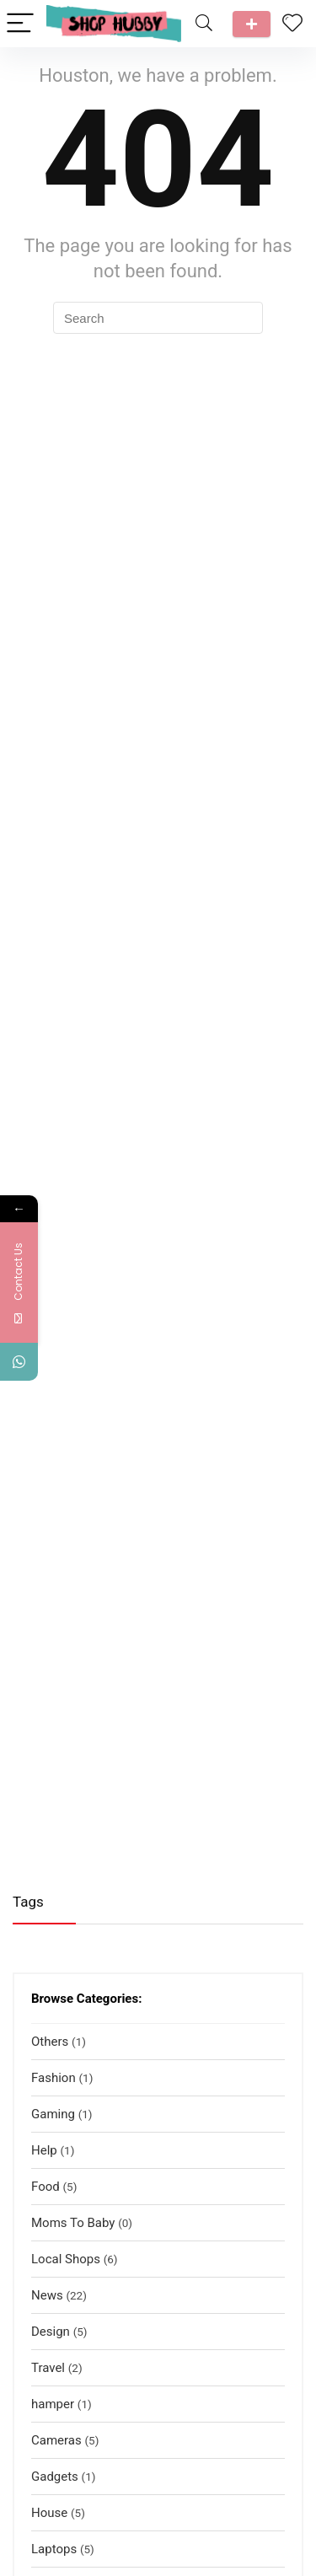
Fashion (53, 2077)
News (47, 2295)
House (49, 2512)
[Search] (204, 24)
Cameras (56, 2440)
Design (50, 2331)
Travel (48, 2367)
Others (49, 2041)
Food (45, 2186)
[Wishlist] (292, 24)
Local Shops (65, 2259)
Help (44, 2150)
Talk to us (251, 24)
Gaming (53, 2114)
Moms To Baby (73, 2222)
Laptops (54, 2549)
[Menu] (20, 24)
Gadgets (54, 2476)
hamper (52, 2404)
